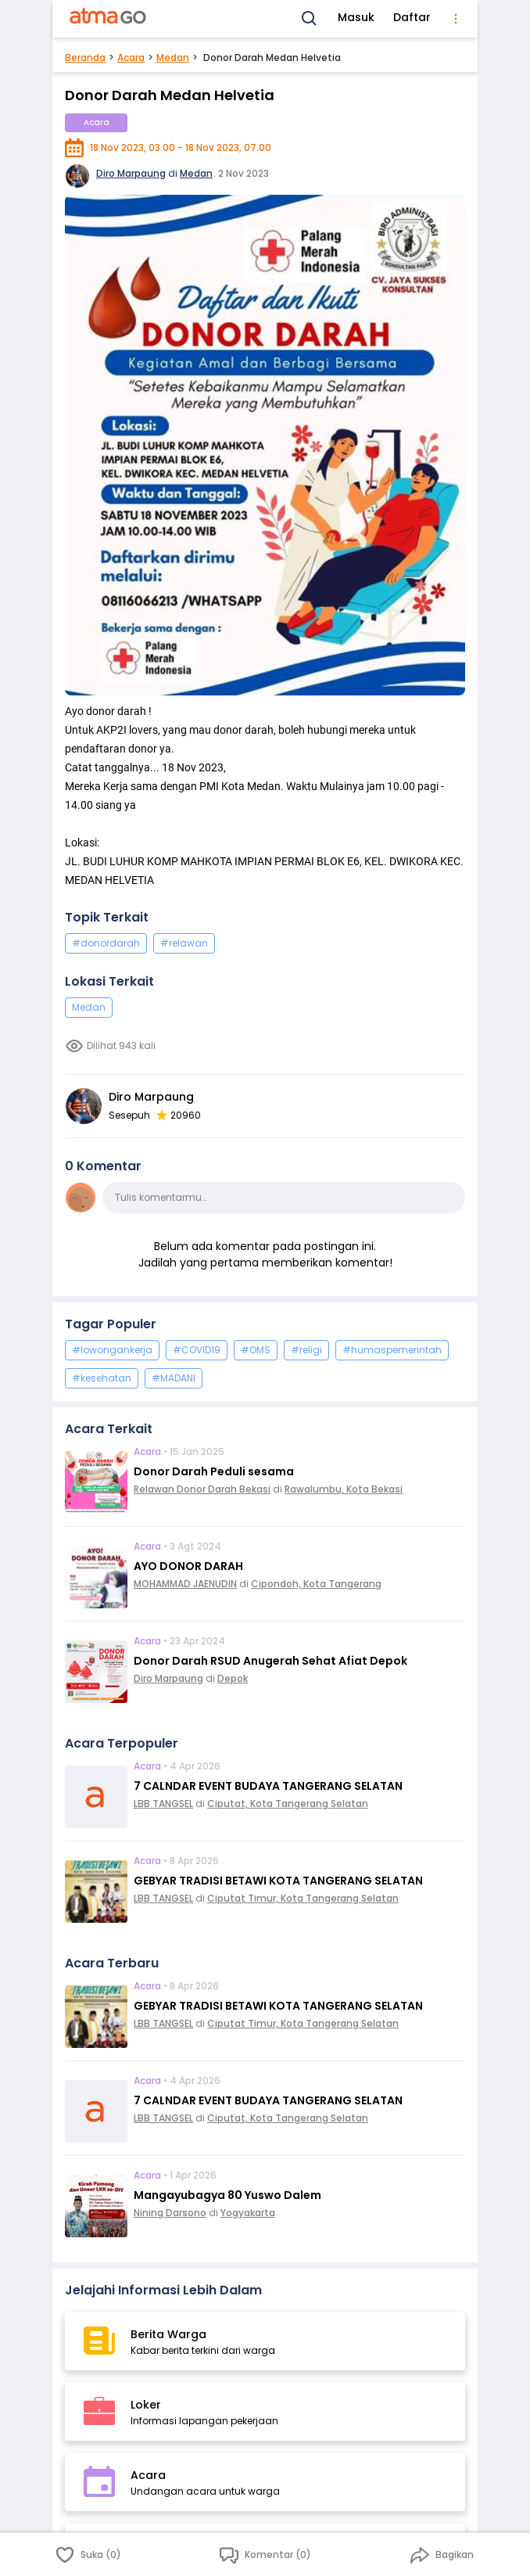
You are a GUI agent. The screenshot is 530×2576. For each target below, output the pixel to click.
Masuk (356, 17)
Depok (232, 1678)
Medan (172, 57)
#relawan (184, 943)
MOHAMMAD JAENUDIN (185, 1583)
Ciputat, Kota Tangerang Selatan (287, 1803)
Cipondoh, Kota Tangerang (316, 1583)
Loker (146, 2405)
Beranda (85, 57)
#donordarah (106, 943)
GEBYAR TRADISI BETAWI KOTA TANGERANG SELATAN (278, 1880)
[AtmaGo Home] (108, 18)
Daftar (412, 17)
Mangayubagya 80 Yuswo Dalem (227, 2195)
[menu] (455, 18)
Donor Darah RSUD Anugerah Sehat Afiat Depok (270, 1661)
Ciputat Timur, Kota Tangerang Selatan (303, 1898)
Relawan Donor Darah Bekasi (202, 1489)
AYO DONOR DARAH (188, 1566)
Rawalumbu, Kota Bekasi (344, 1489)
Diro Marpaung (131, 173)
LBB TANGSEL (163, 1803)
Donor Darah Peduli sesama (214, 1471)
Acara (131, 57)
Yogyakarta (247, 2212)
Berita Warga (168, 2334)
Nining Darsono (170, 2212)
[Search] (309, 18)
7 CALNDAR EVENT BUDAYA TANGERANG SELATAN (268, 1786)
